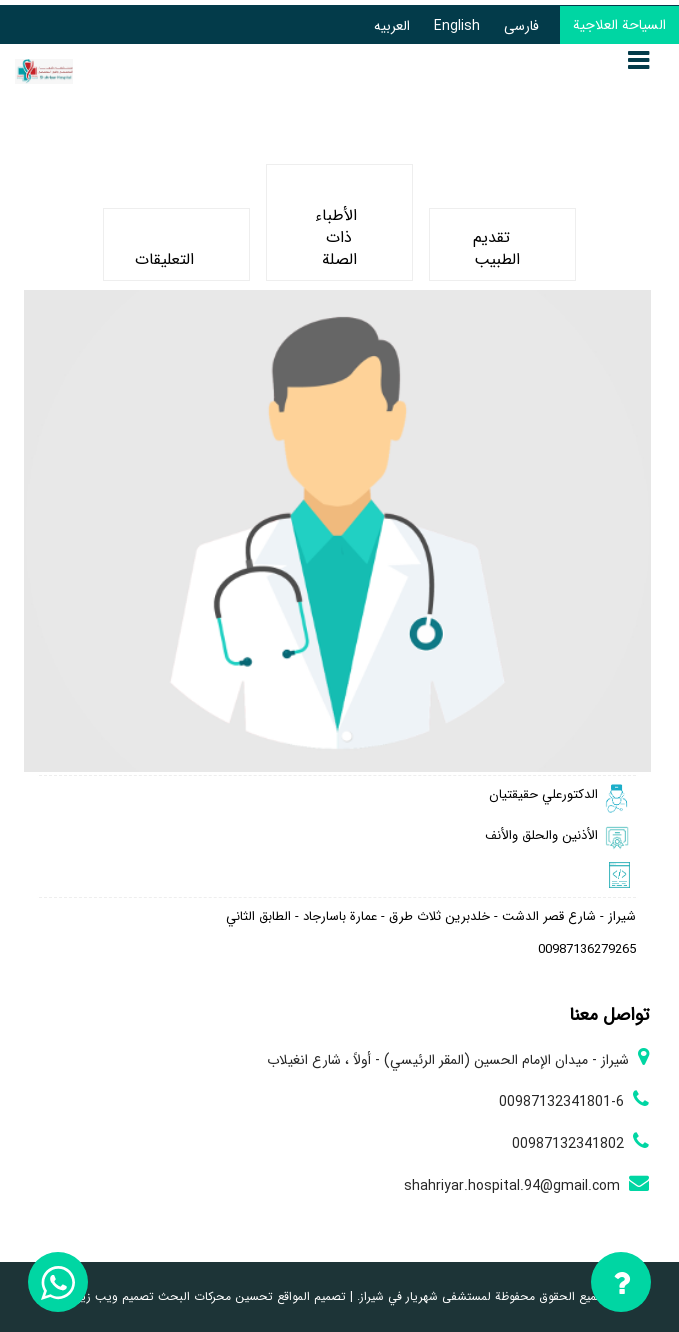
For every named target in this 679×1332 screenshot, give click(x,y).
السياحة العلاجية (619, 25)
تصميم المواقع (309, 1296)
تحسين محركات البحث (213, 1296)
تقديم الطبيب (496, 248)
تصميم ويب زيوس (108, 1296)
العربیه (392, 26)
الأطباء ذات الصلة (336, 226)
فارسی (521, 26)
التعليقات (164, 248)
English (457, 26)
